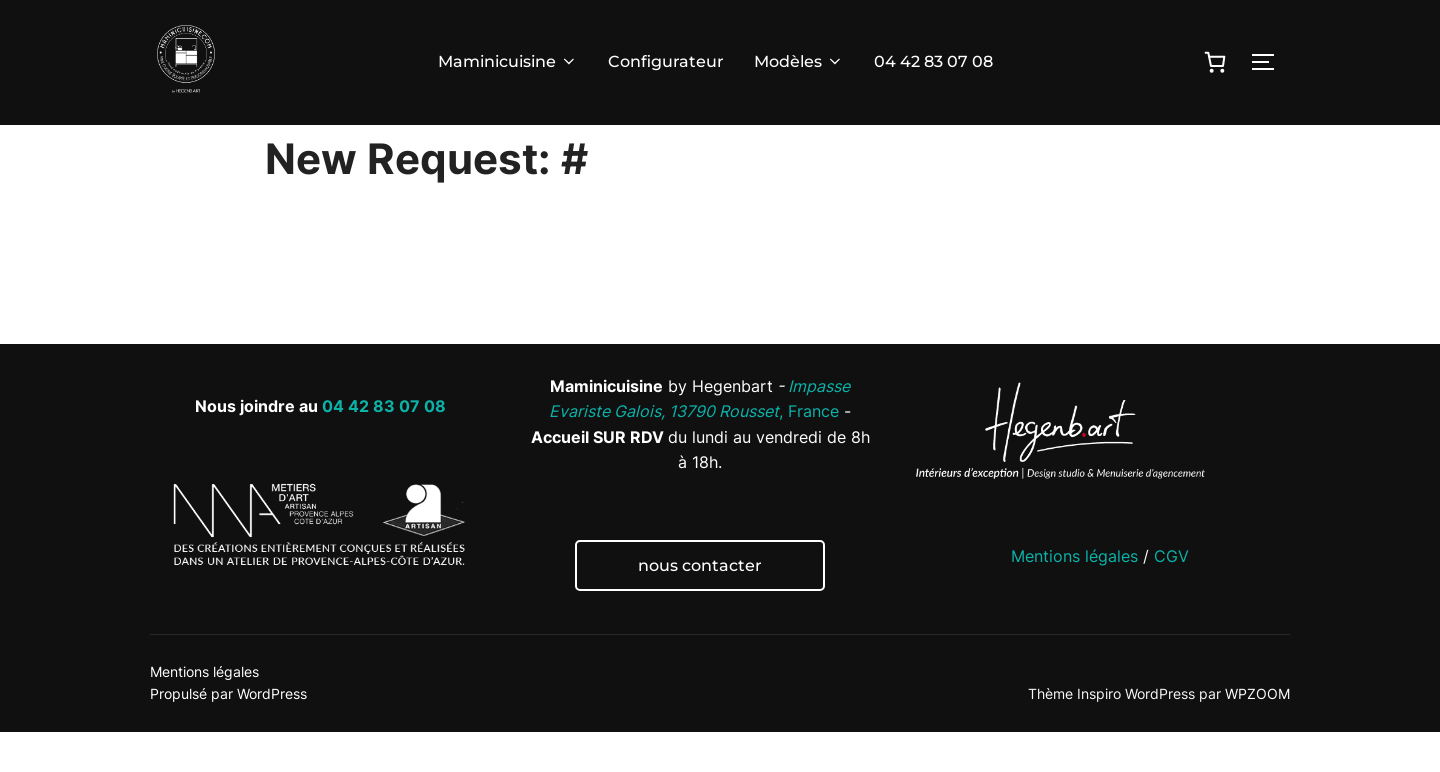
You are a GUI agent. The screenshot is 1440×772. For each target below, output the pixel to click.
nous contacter (700, 605)
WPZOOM (1257, 733)
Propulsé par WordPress (228, 733)
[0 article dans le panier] (1215, 62)
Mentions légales (1074, 596)
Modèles (799, 61)
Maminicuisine (508, 61)
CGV (1171, 596)
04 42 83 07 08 (933, 61)
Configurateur (666, 61)
